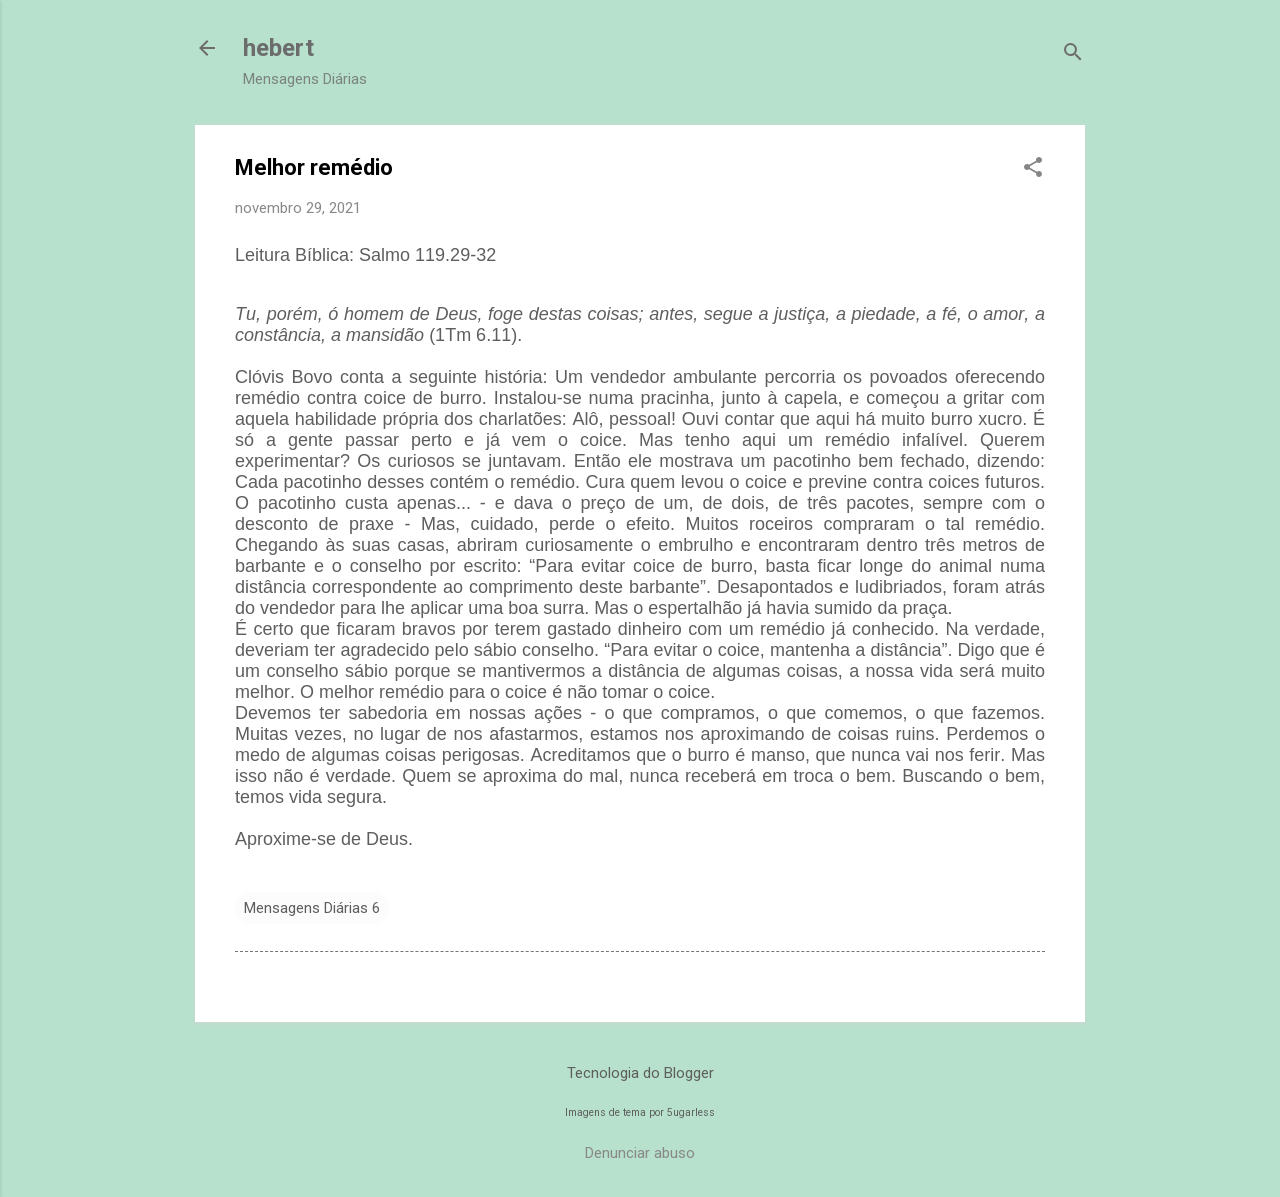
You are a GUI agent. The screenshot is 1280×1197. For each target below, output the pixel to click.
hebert (278, 48)
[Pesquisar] (1073, 54)
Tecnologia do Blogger (640, 1073)
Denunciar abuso (640, 1153)
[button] (1033, 169)
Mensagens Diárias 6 (312, 908)
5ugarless (691, 1112)
